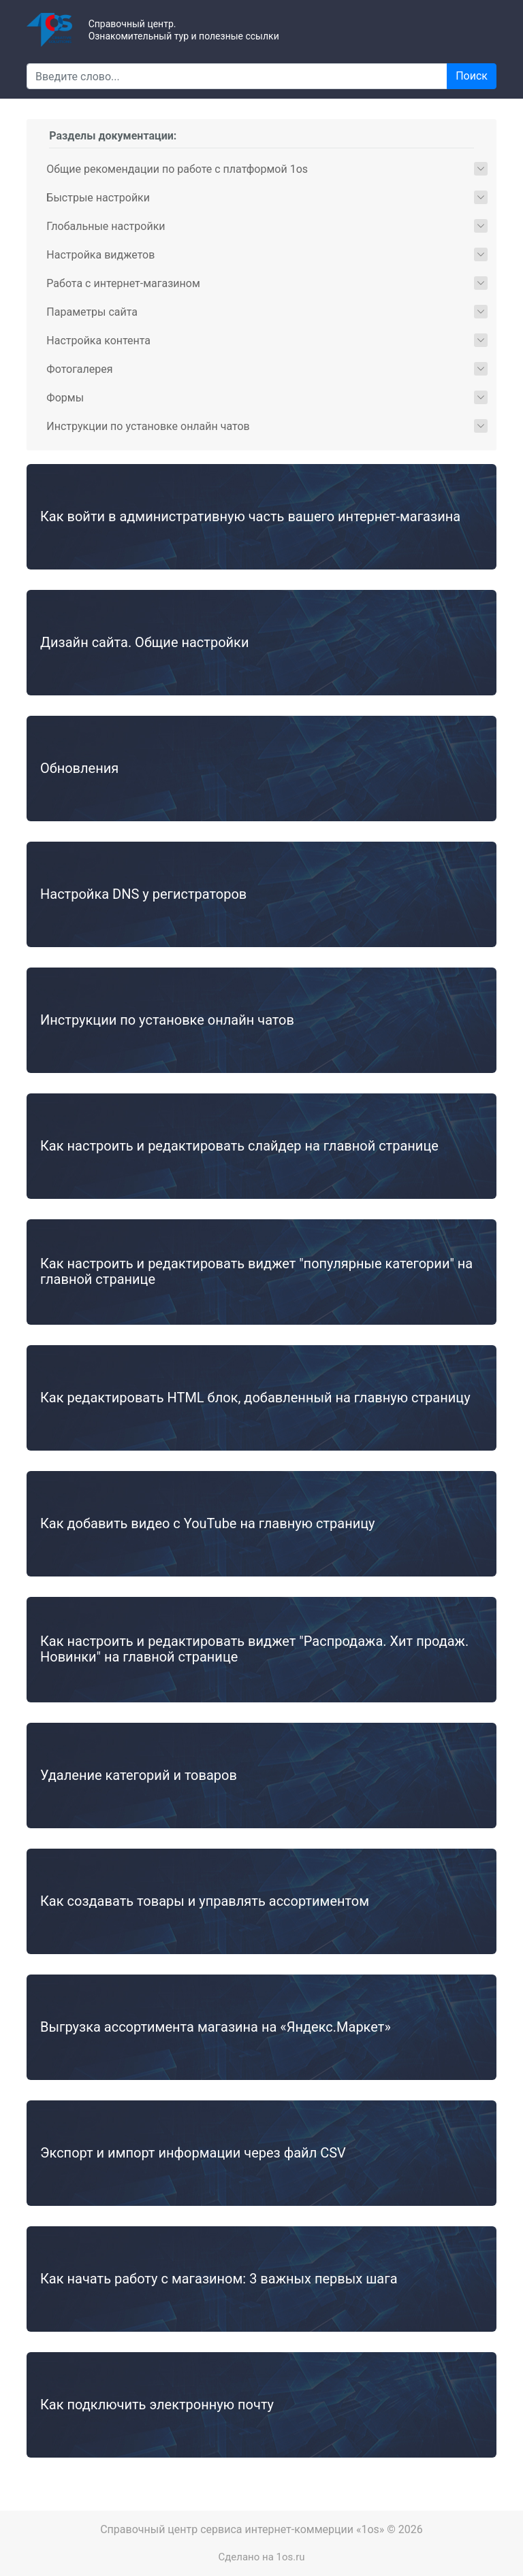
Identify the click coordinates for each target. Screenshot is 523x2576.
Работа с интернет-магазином (123, 283)
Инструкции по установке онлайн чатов (147, 426)
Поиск (472, 75)
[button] (481, 169)
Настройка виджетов (100, 254)
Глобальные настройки (105, 226)
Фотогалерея (79, 369)
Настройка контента (98, 340)
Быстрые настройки (98, 197)
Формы (65, 397)
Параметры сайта (92, 312)
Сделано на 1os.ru (261, 2557)
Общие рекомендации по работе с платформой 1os (177, 169)
